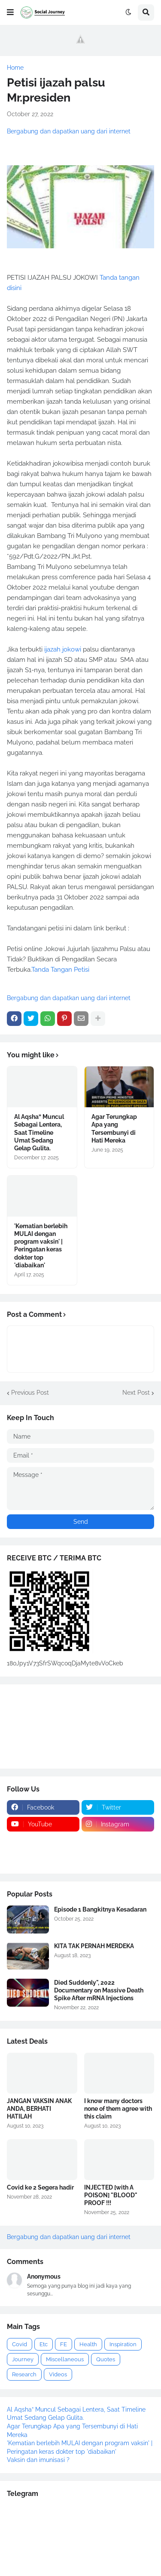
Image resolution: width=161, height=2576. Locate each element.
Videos (58, 2374)
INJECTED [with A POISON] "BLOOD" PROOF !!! (110, 2195)
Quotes (105, 2359)
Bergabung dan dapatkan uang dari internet (69, 131)
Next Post (136, 1392)
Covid (19, 2344)
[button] (10, 12)
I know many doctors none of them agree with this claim (118, 2108)
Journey (22, 2359)
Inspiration (123, 2344)
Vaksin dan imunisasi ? (38, 2459)
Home (15, 68)
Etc (43, 2344)
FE (63, 2344)
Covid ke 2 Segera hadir (40, 2187)
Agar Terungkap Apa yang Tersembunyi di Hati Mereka (114, 1128)
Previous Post (30, 1392)
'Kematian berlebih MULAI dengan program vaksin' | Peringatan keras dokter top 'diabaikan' (40, 1246)
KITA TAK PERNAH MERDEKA (94, 1946)
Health (88, 2344)
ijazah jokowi (62, 649)
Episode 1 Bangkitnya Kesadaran (100, 1909)
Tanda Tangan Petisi (60, 969)
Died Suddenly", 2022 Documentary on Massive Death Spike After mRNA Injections (98, 1990)
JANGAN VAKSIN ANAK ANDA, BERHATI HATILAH (39, 2108)
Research (24, 2374)
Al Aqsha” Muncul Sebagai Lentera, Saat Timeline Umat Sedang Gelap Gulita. (39, 1132)
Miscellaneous (65, 2359)
